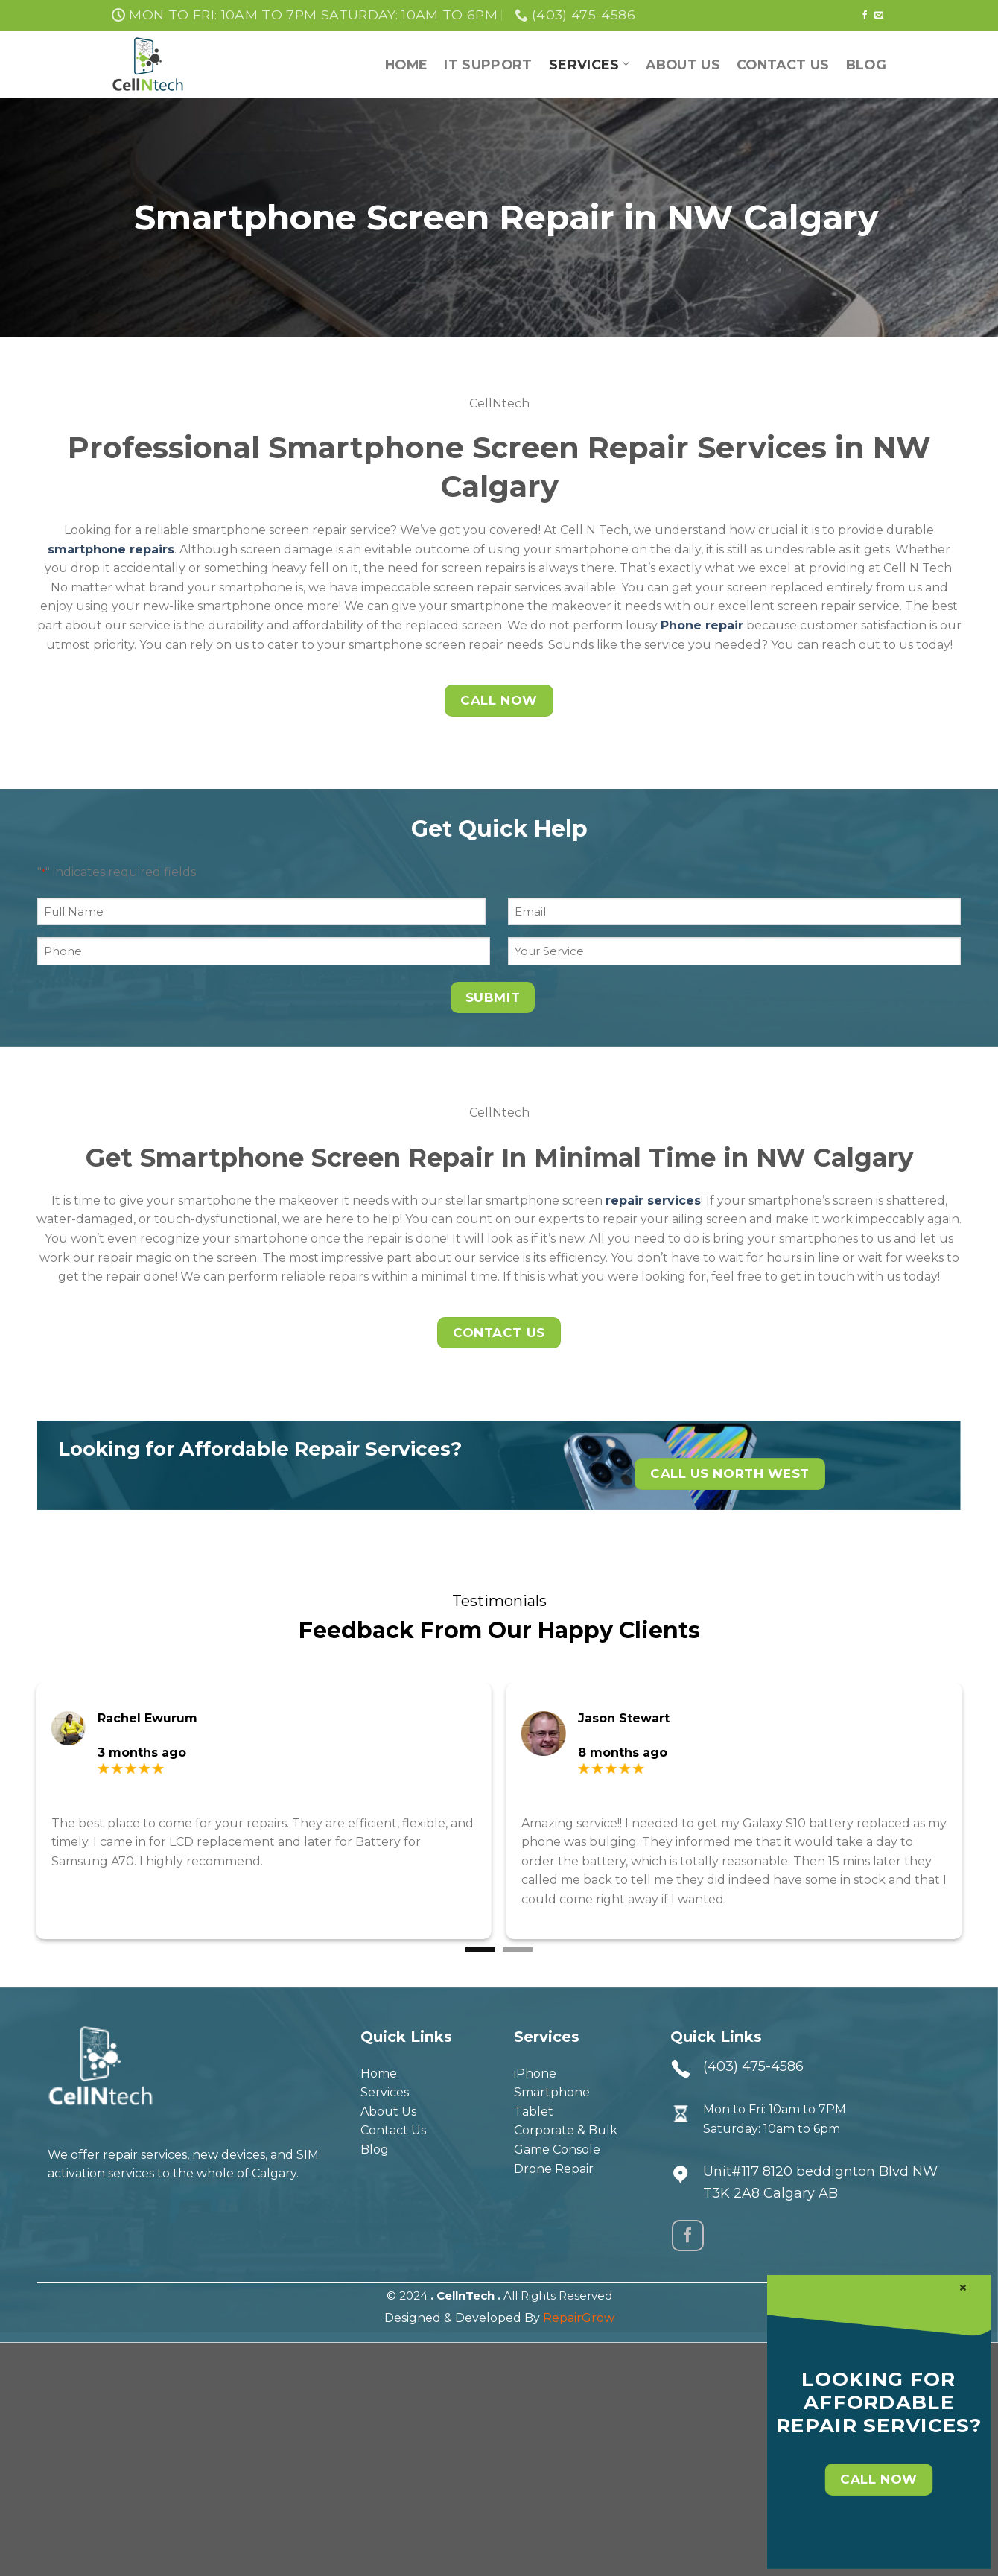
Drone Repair (554, 2169)
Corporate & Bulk (565, 2130)
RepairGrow (578, 2318)
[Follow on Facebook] (864, 15)
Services (589, 64)
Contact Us (783, 64)
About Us (683, 64)
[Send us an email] (878, 15)
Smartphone (552, 2092)
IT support (488, 64)
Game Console (557, 2149)
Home (406, 64)
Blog (866, 64)
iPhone (535, 2073)
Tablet (533, 2111)
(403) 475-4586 (753, 2066)
